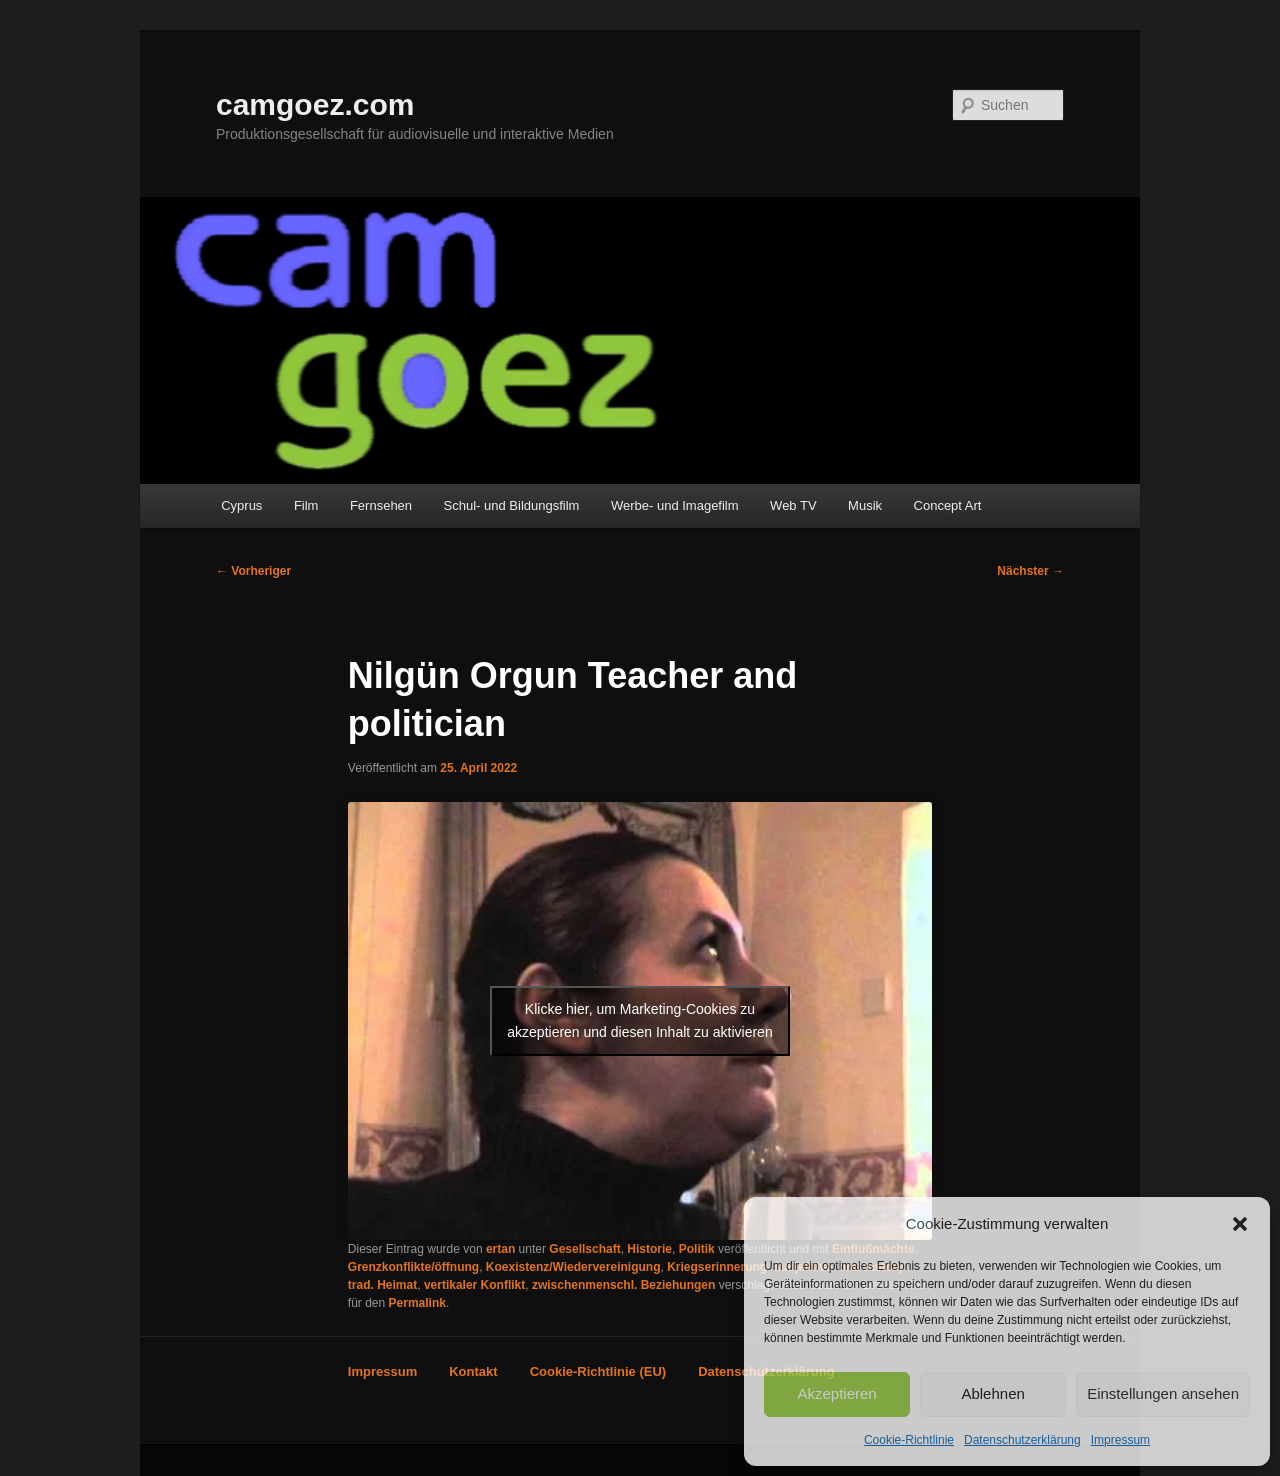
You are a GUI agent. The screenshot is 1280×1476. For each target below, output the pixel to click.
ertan (500, 1249)
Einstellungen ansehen (1163, 1393)
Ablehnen (992, 1393)
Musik (865, 505)
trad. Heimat (382, 1285)
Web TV (793, 505)
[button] (1240, 1224)
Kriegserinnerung (717, 1267)
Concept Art (948, 505)
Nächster (1030, 571)
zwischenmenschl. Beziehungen (623, 1285)
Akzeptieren (836, 1393)
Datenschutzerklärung (1022, 1440)
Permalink (417, 1303)
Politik (697, 1249)
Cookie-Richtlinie (909, 1440)
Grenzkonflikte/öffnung (413, 1267)
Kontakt (473, 1371)
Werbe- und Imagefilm (675, 505)
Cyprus (241, 505)
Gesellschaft (584, 1249)
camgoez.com (315, 104)
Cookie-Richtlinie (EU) (598, 1371)
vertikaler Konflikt (474, 1285)
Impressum (1120, 1440)
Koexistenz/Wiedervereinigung (573, 1267)
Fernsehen (381, 505)
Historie (649, 1249)
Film (306, 505)
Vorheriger (253, 571)
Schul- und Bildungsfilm (512, 505)
